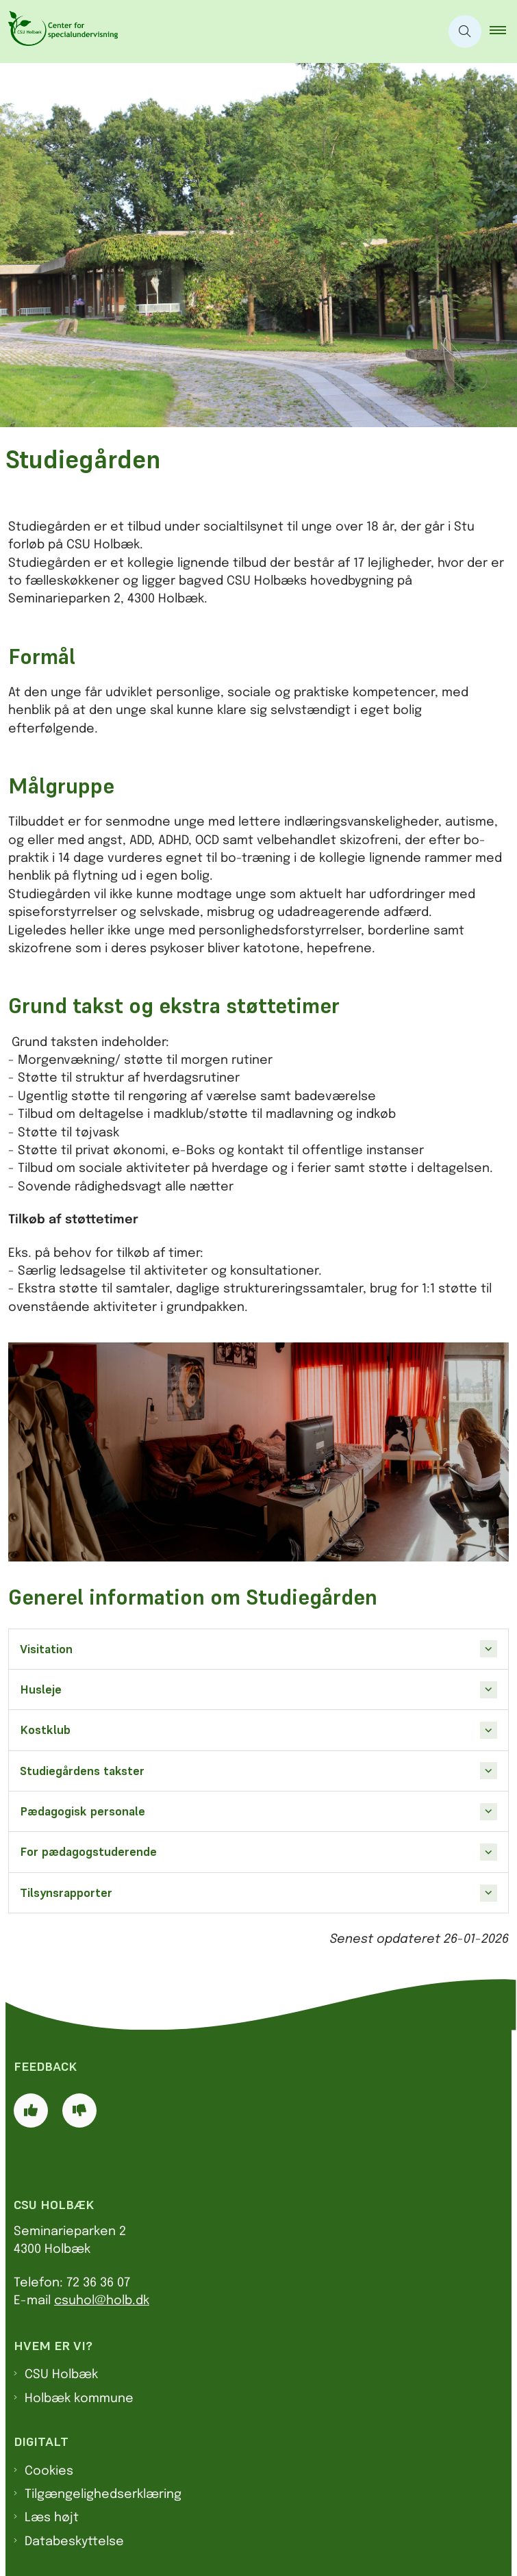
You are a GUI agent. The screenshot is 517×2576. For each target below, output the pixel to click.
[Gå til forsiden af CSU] (220, 31)
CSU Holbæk (61, 2375)
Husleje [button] (41, 1689)
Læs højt (52, 2518)
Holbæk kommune (79, 2399)
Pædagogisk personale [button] (82, 1811)
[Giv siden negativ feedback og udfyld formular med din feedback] (79, 2110)
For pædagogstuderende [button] (88, 1851)
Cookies (49, 2471)
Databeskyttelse (74, 2542)
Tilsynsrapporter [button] (66, 1892)
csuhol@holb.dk (101, 2301)
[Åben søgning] (465, 31)
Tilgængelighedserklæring (103, 2494)
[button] (503, 31)
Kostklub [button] (45, 1729)
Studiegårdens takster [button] (82, 1770)
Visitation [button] (46, 1649)
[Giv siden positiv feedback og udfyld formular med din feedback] (31, 2110)
